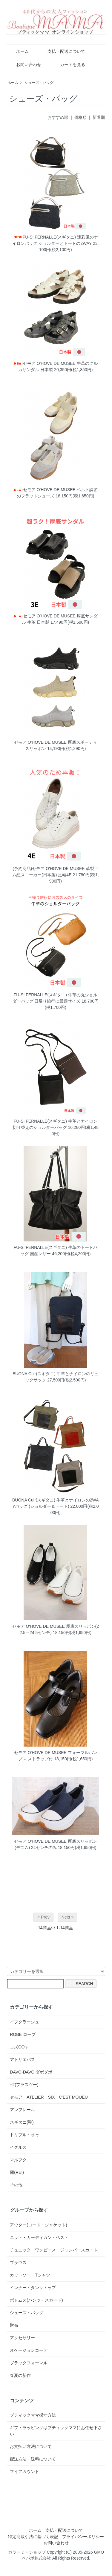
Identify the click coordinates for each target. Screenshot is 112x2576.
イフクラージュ (24, 2021)
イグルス (18, 2147)
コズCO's (18, 2047)
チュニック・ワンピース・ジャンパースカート (54, 2250)
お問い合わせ (24, 64)
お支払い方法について (31, 2446)
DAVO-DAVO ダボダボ (31, 2072)
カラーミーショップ (27, 2552)
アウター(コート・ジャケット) (38, 2225)
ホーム (18, 51)
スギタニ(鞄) (21, 2122)
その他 (16, 2184)
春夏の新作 (20, 2375)
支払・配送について (62, 51)
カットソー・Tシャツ (30, 2275)
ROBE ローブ (23, 2034)
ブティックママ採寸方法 (33, 2415)
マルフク (18, 2159)
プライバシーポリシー (83, 2536)
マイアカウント (24, 2471)
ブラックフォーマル (28, 2362)
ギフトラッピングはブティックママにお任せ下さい (56, 2430)
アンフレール (22, 2109)
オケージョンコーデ (28, 2350)
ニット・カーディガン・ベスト (39, 2237)
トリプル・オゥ (24, 2134)
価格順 (80, 117)
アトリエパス (22, 2059)
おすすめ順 (57, 117)
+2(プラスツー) (24, 2084)
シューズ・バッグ (39, 83)
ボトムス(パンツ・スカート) (36, 2300)
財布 (14, 2325)
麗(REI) (17, 2172)
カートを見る (68, 64)
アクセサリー (22, 2337)
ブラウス (18, 2262)
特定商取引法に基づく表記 (33, 2536)
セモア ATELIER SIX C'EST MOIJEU (49, 2097)
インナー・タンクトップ (33, 2287)
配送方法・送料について (33, 2459)
